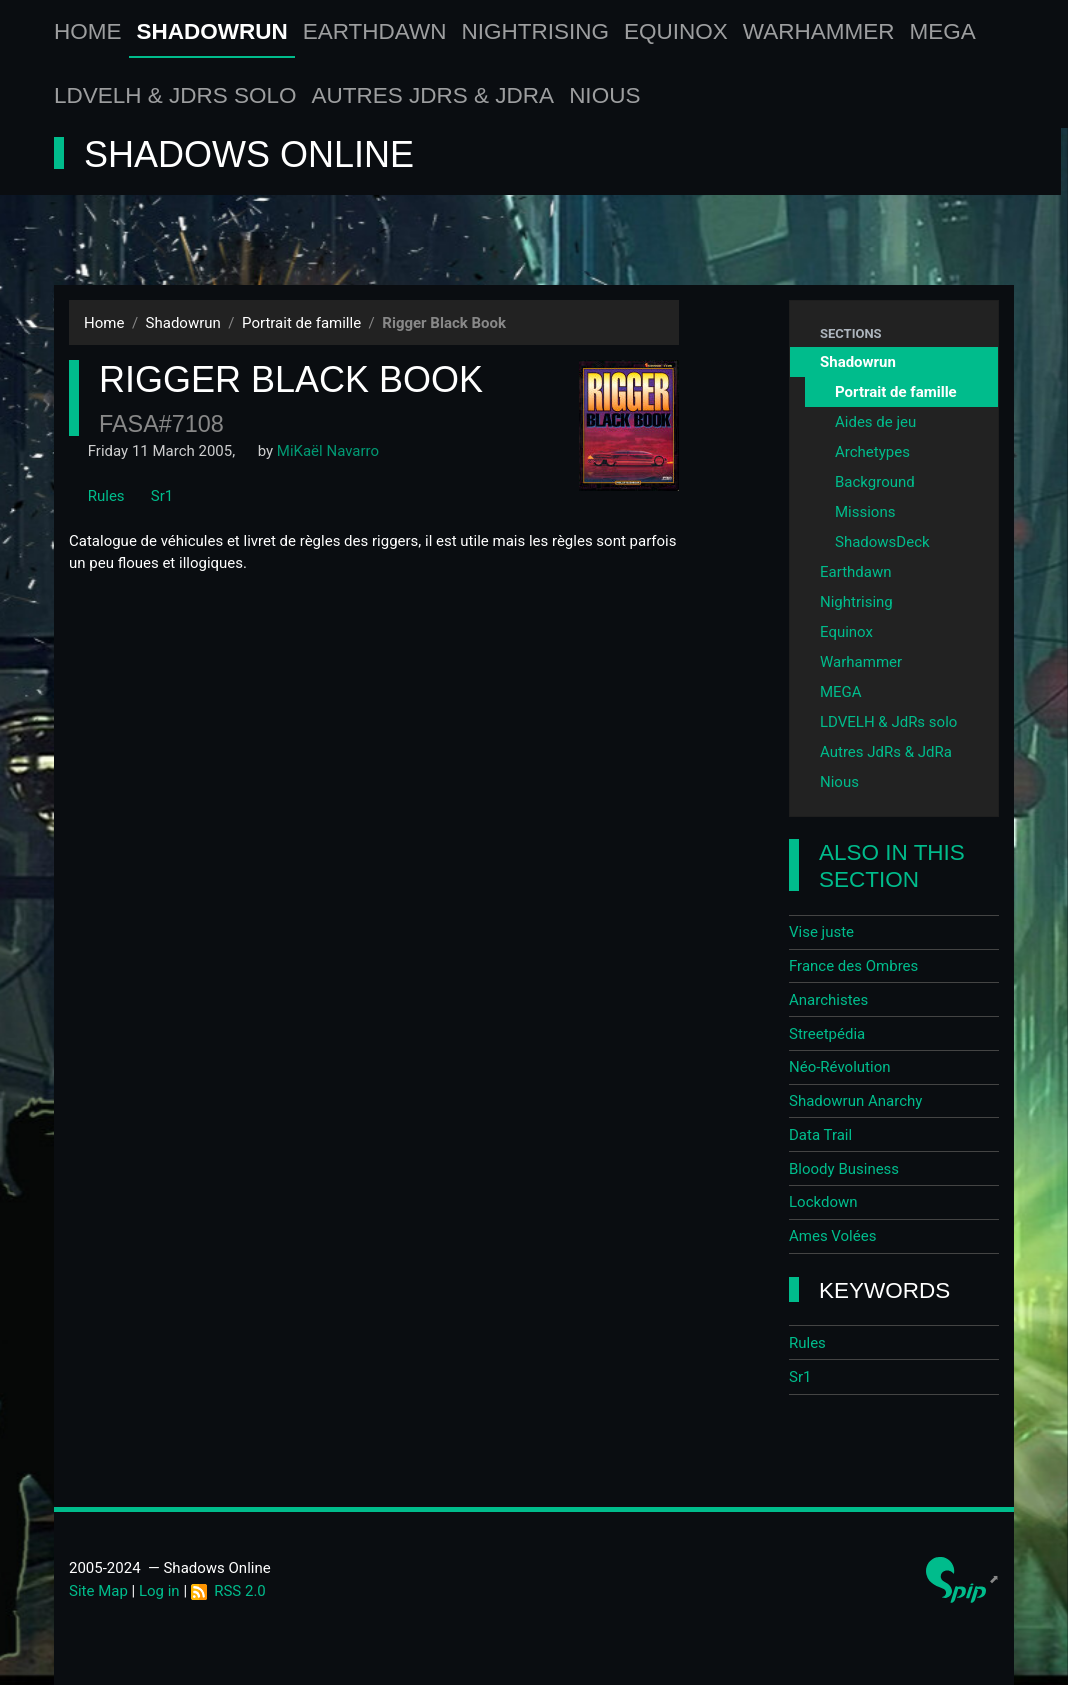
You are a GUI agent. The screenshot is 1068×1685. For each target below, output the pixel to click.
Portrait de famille (301, 323)
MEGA (942, 31)
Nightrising (536, 31)
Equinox (676, 31)
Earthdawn (375, 31)
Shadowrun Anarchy (855, 1101)
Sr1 (152, 496)
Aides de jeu (875, 422)
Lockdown (823, 1202)
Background (875, 482)
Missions (865, 512)
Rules (97, 496)
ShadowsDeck (882, 542)
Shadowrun (212, 31)
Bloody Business (844, 1169)
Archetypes (872, 452)
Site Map (98, 1591)
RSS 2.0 (228, 1591)
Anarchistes (828, 1000)
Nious (604, 95)
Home (88, 31)
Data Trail (820, 1135)
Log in (159, 1591)
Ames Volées (832, 1236)
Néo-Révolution (839, 1067)
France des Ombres (853, 966)
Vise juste (821, 932)
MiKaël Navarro (328, 451)
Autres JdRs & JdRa (433, 95)
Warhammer (819, 31)
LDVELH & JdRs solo (175, 95)
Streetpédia (827, 1034)
